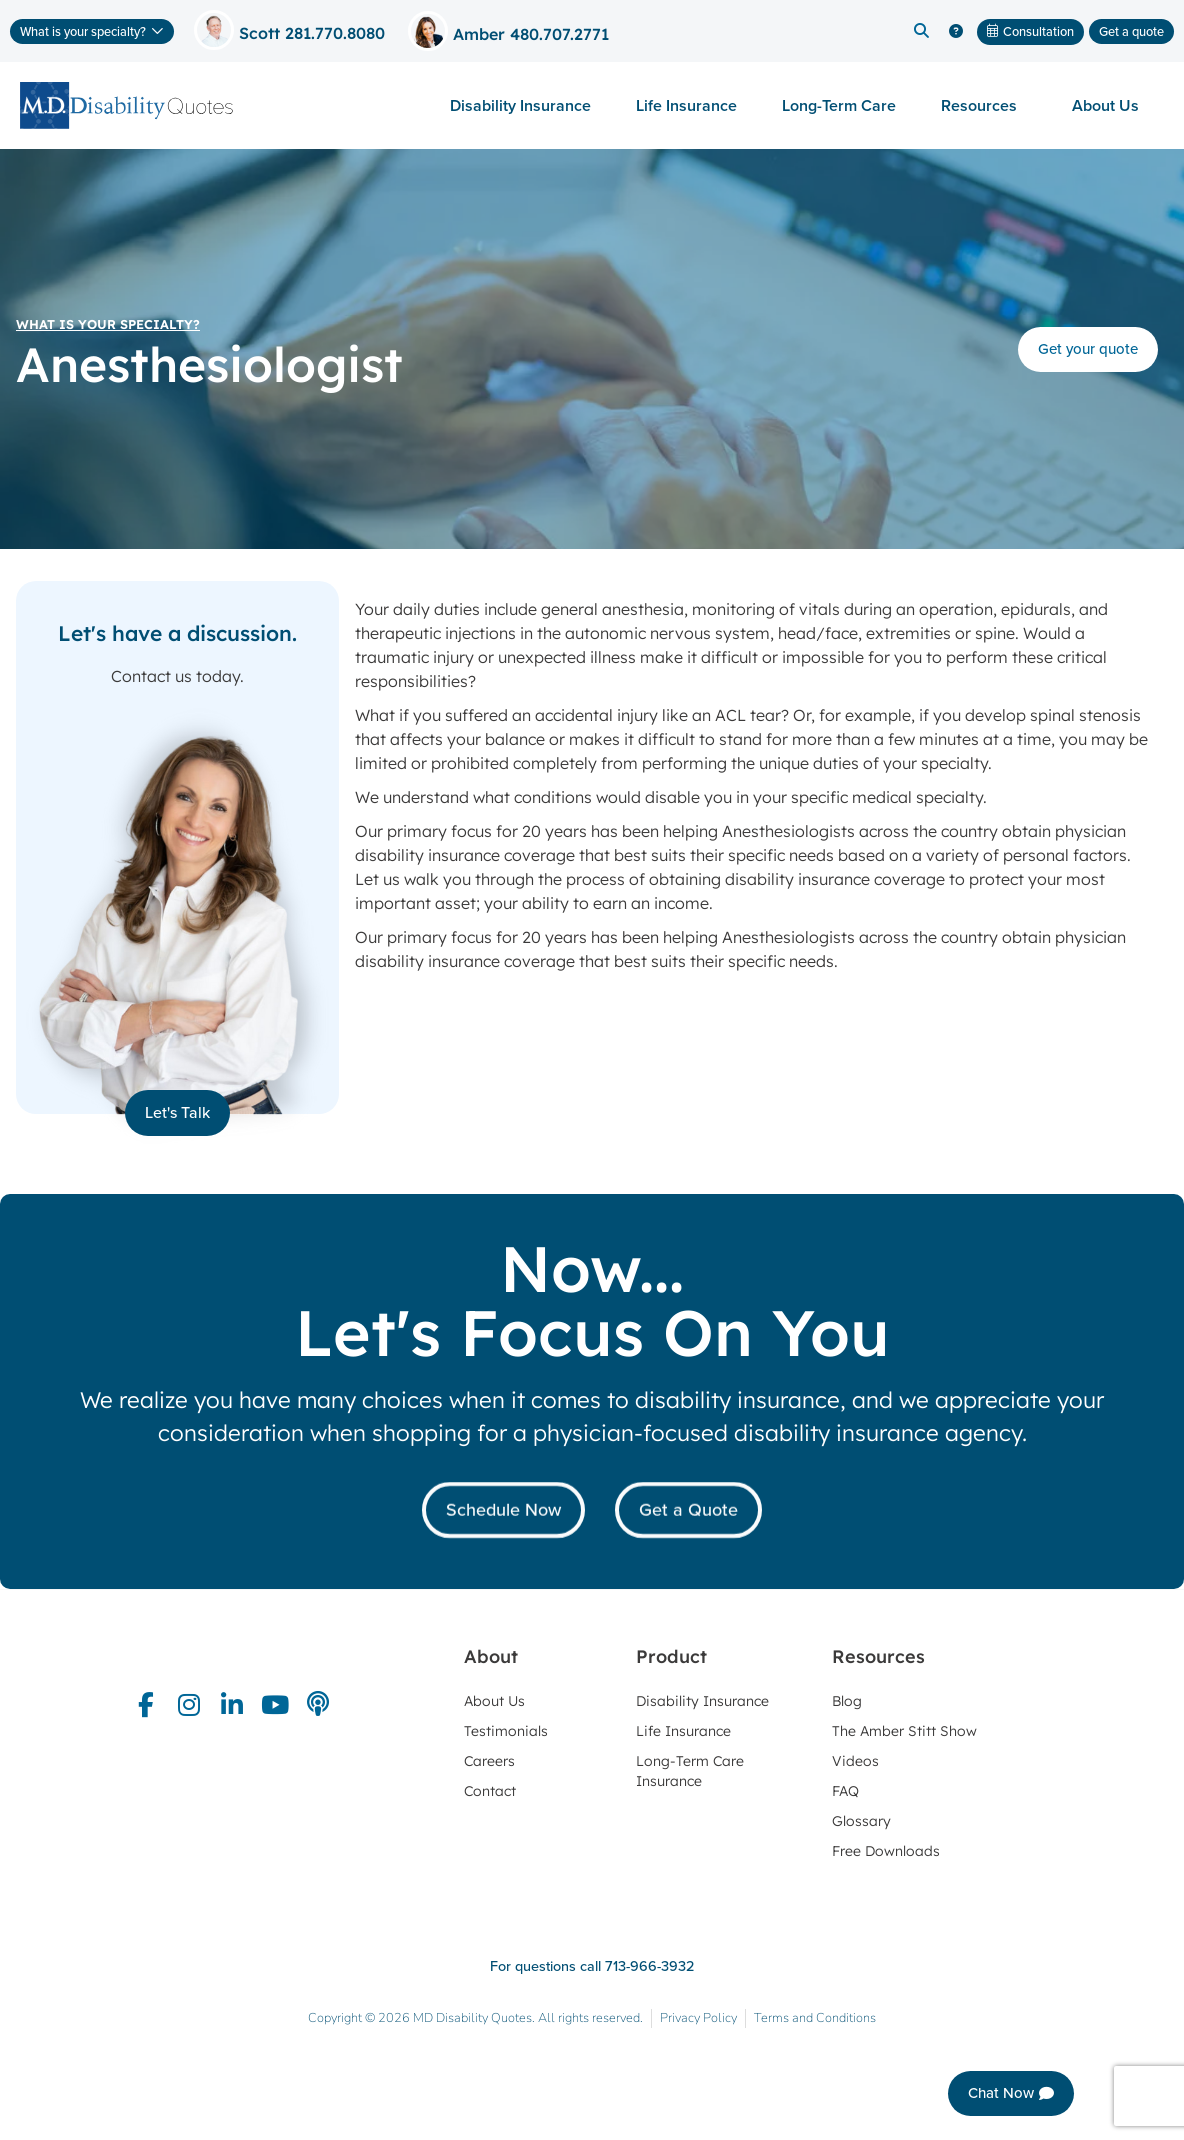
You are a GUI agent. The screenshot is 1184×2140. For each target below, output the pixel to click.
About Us (1110, 105)
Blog (847, 1701)
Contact (490, 1791)
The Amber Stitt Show (904, 1731)
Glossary (861, 1821)
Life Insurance (686, 105)
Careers (489, 1761)
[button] (921, 31)
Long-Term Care (839, 105)
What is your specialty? (108, 324)
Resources (984, 105)
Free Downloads (886, 1851)
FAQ (845, 1791)
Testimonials (506, 1731)
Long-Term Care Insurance (690, 1771)
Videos (855, 1761)
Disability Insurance (520, 105)
